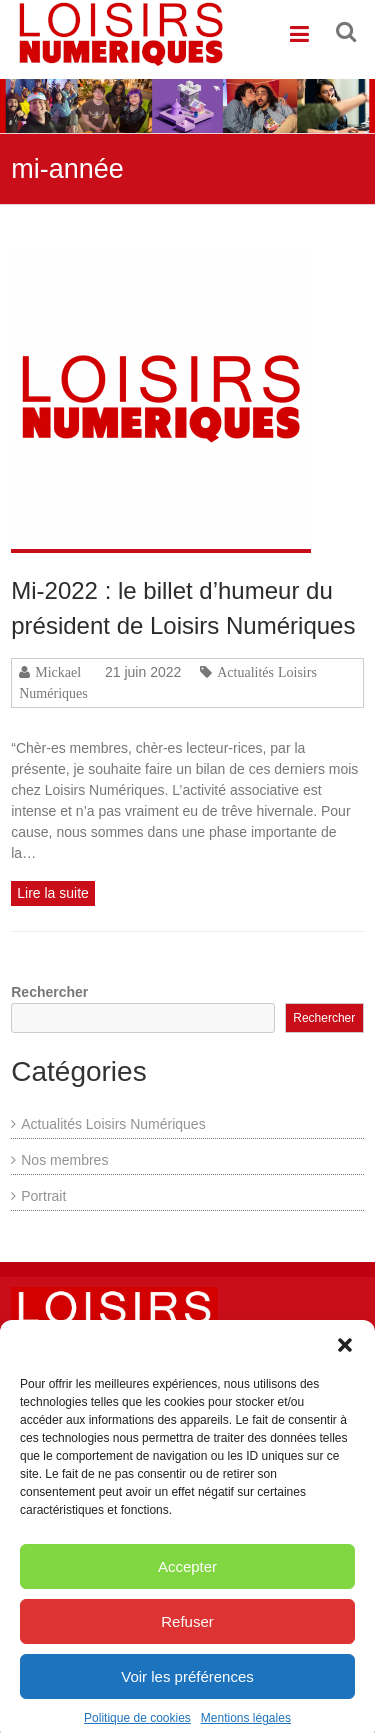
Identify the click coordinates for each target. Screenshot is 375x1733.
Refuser (187, 1637)
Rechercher (49, 992)
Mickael (58, 672)
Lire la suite (53, 893)
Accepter (187, 1582)
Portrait (43, 1196)
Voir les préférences (187, 1692)
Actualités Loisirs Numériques (113, 1124)
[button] (345, 1361)
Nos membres (64, 1160)
